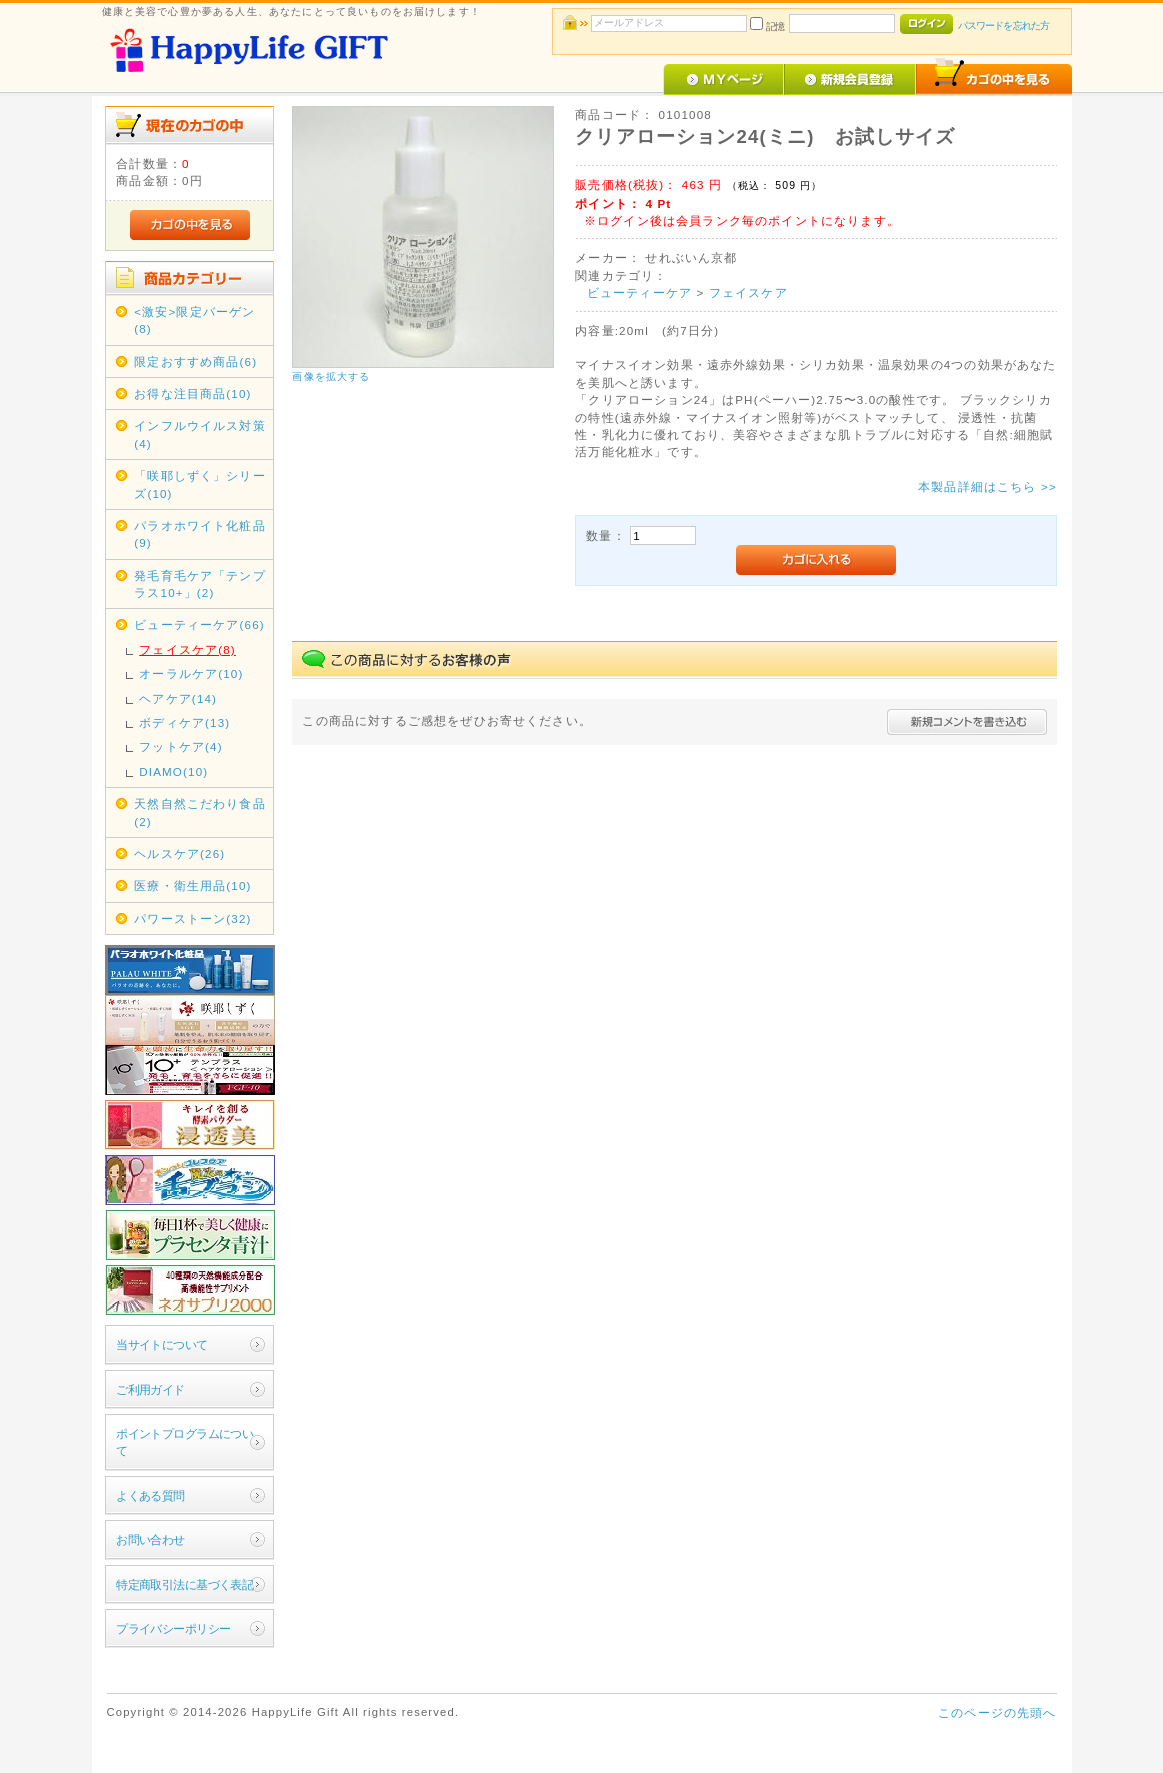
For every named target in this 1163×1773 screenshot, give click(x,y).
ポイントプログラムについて (184, 1442)
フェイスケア (748, 292)
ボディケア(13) (184, 722)
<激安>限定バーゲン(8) (194, 320)
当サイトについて (161, 1344)
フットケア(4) (180, 746)
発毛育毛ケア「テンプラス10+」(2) (200, 584)
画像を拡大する (331, 376)
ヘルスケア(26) (179, 853)
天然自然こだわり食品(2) (200, 812)
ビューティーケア (639, 292)
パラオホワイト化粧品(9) (200, 534)
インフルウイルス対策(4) (200, 434)
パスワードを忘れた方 (1003, 25)
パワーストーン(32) (192, 918)
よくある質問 (150, 1495)
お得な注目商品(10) (192, 393)
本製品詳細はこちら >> (987, 486)
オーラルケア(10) (191, 673)
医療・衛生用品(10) (192, 885)
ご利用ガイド (150, 1389)
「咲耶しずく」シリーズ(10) (200, 484)
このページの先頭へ (997, 1712)
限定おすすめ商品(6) (195, 361)
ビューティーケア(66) (199, 624)
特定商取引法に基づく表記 (184, 1584)
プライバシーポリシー (173, 1628)
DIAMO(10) (173, 771)
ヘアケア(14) (178, 698)
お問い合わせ (150, 1539)
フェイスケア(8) (187, 649)
